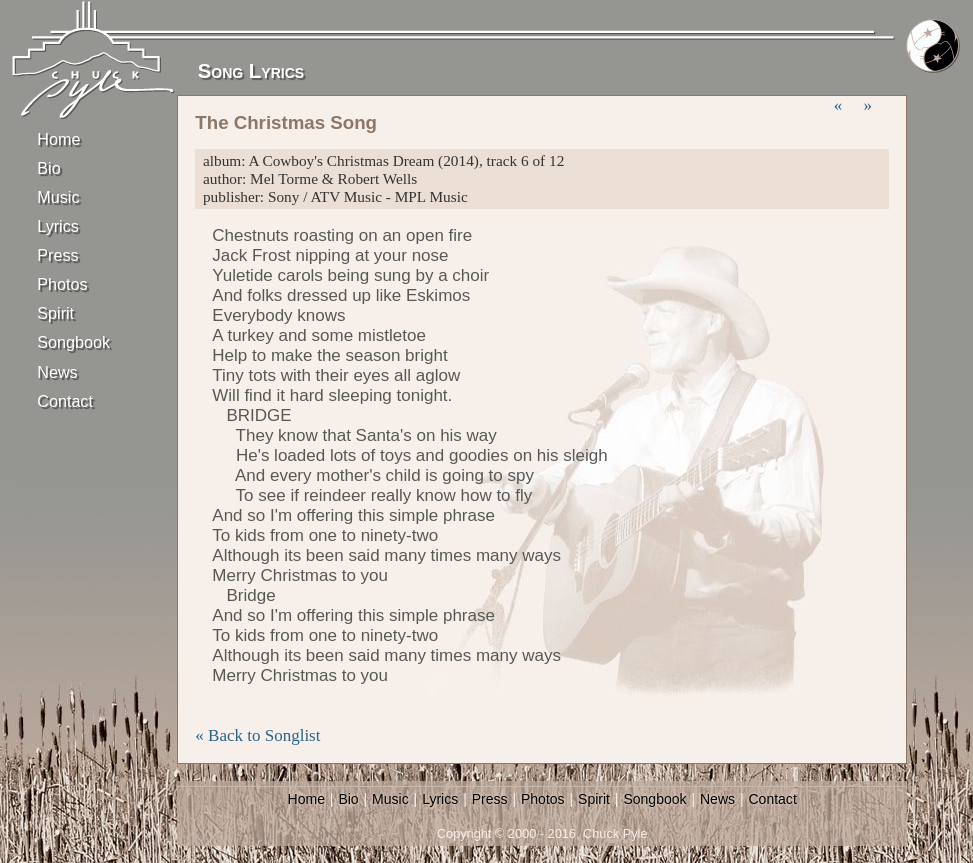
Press (57, 255)
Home (58, 139)
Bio (48, 168)
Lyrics (58, 226)
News (57, 372)
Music (58, 197)
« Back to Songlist (257, 735)
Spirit (55, 313)
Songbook (72, 342)
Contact (65, 401)
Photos (62, 284)
